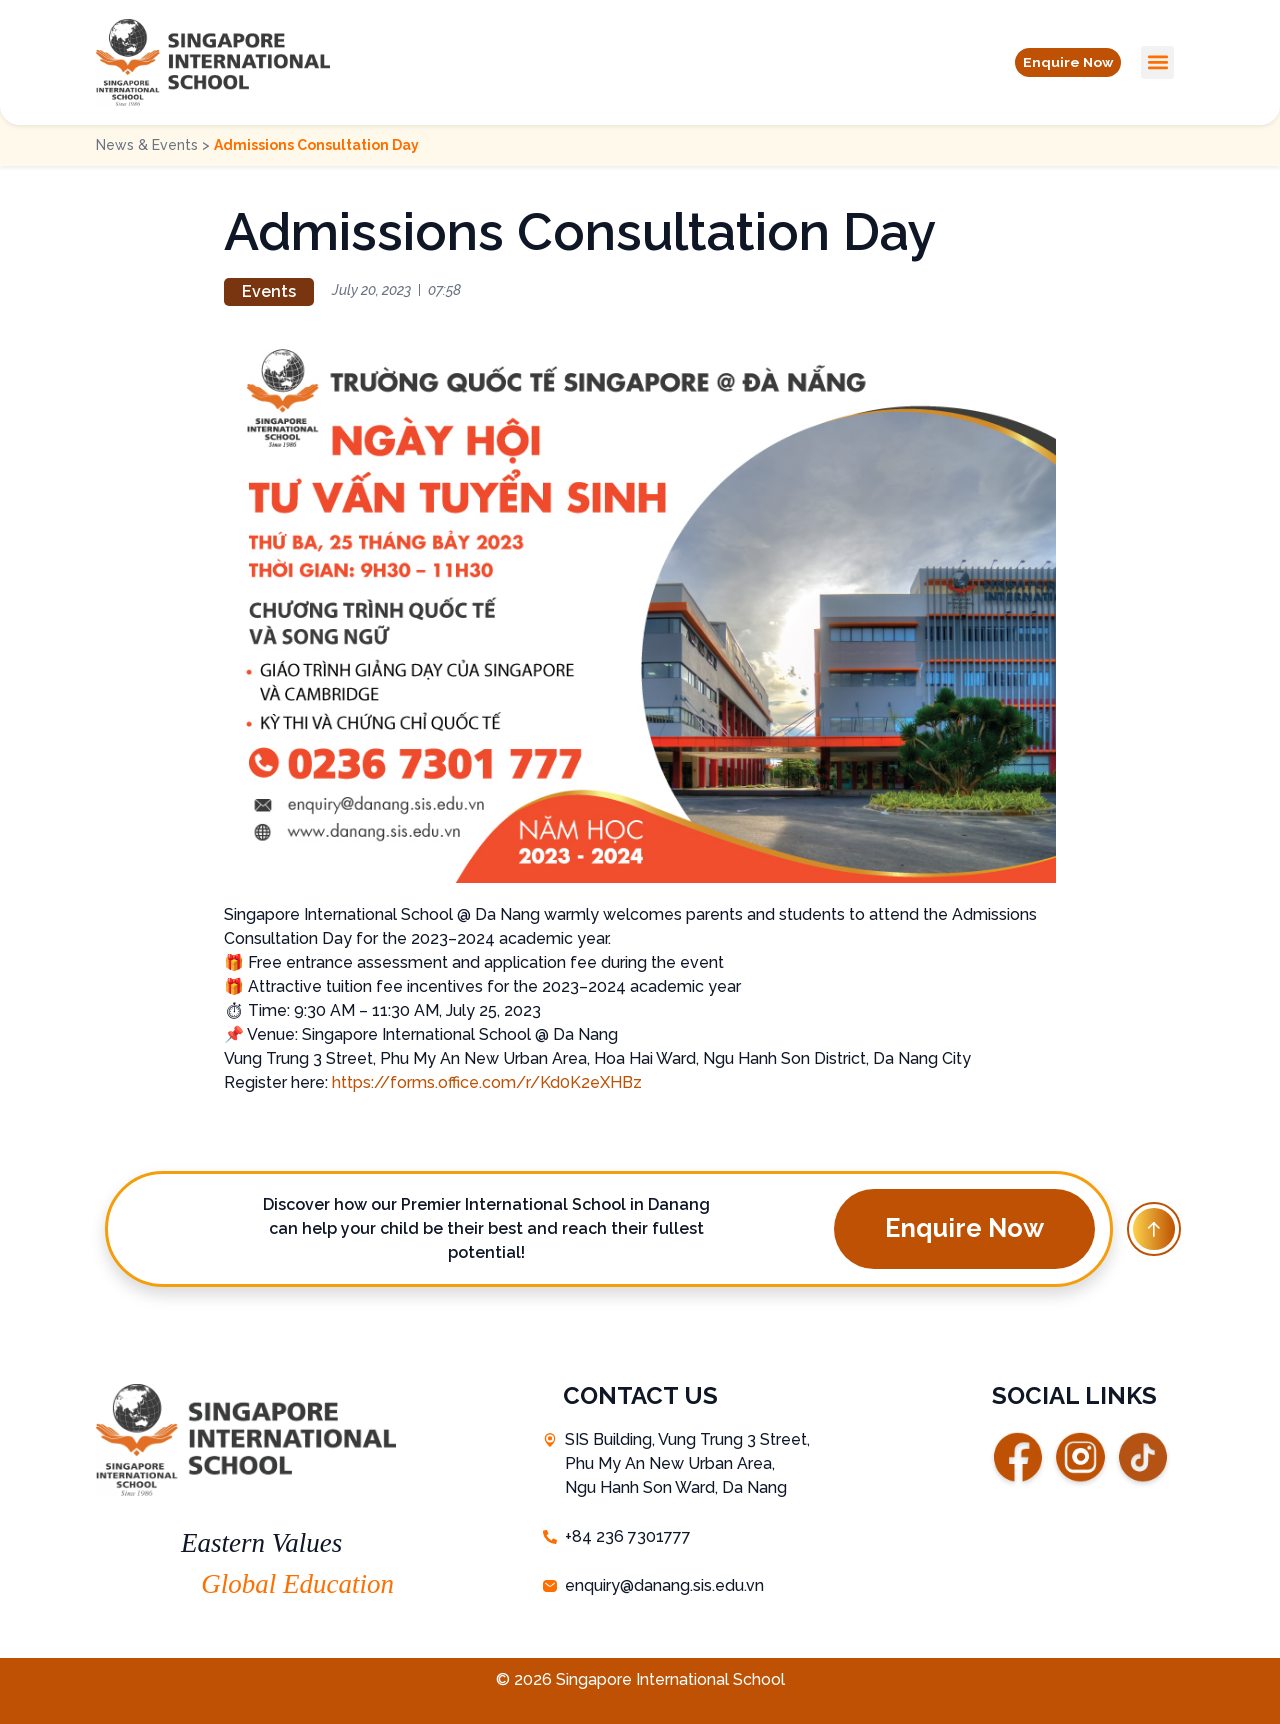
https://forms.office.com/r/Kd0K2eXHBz (487, 1082)
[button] (1058, 62)
